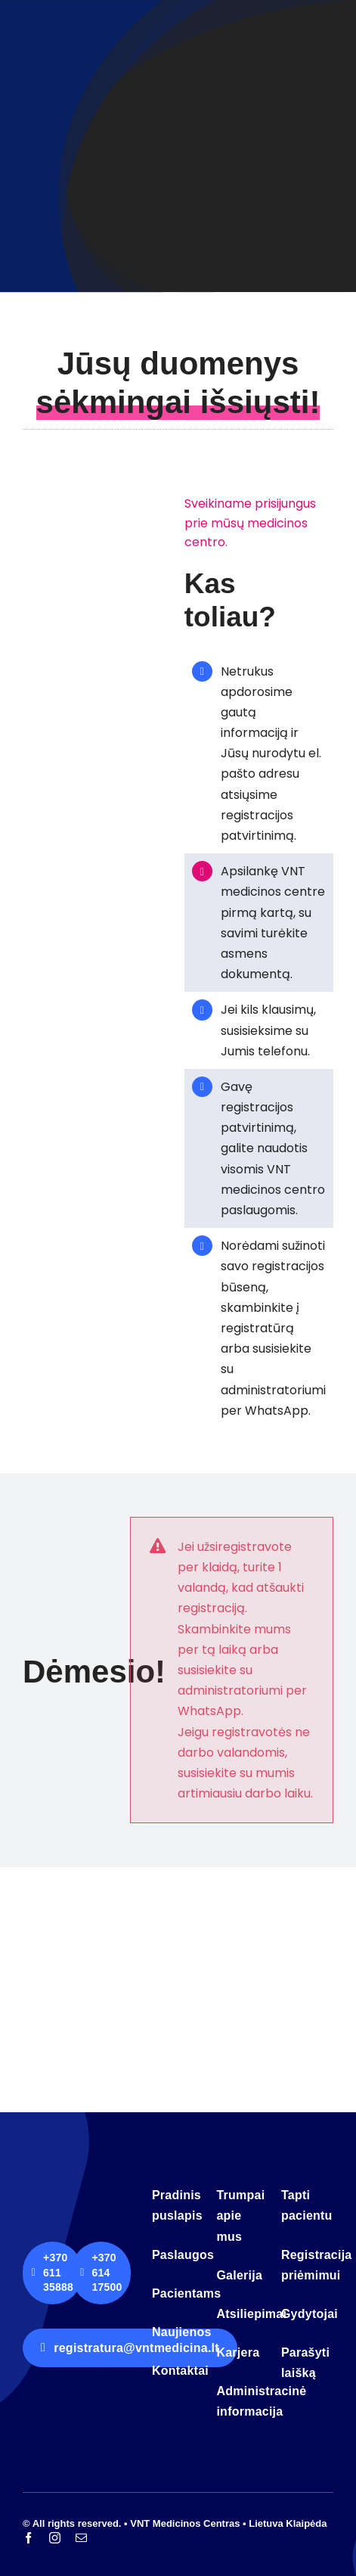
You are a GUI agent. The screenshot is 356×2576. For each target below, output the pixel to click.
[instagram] (54, 2537)
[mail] (81, 2537)
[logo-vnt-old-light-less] (81, 2186)
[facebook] (28, 2537)
